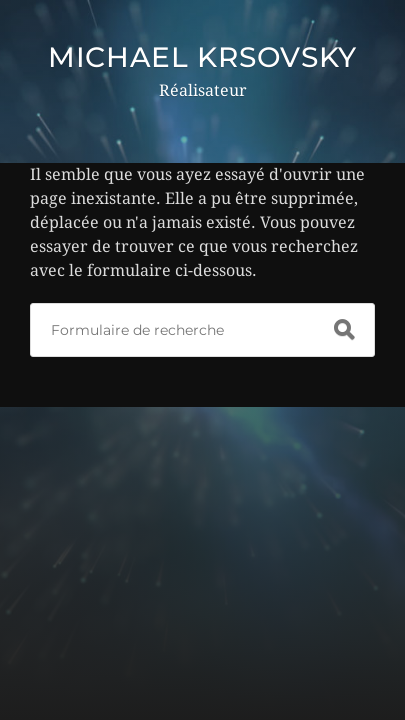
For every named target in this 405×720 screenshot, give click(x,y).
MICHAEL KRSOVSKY (202, 57)
